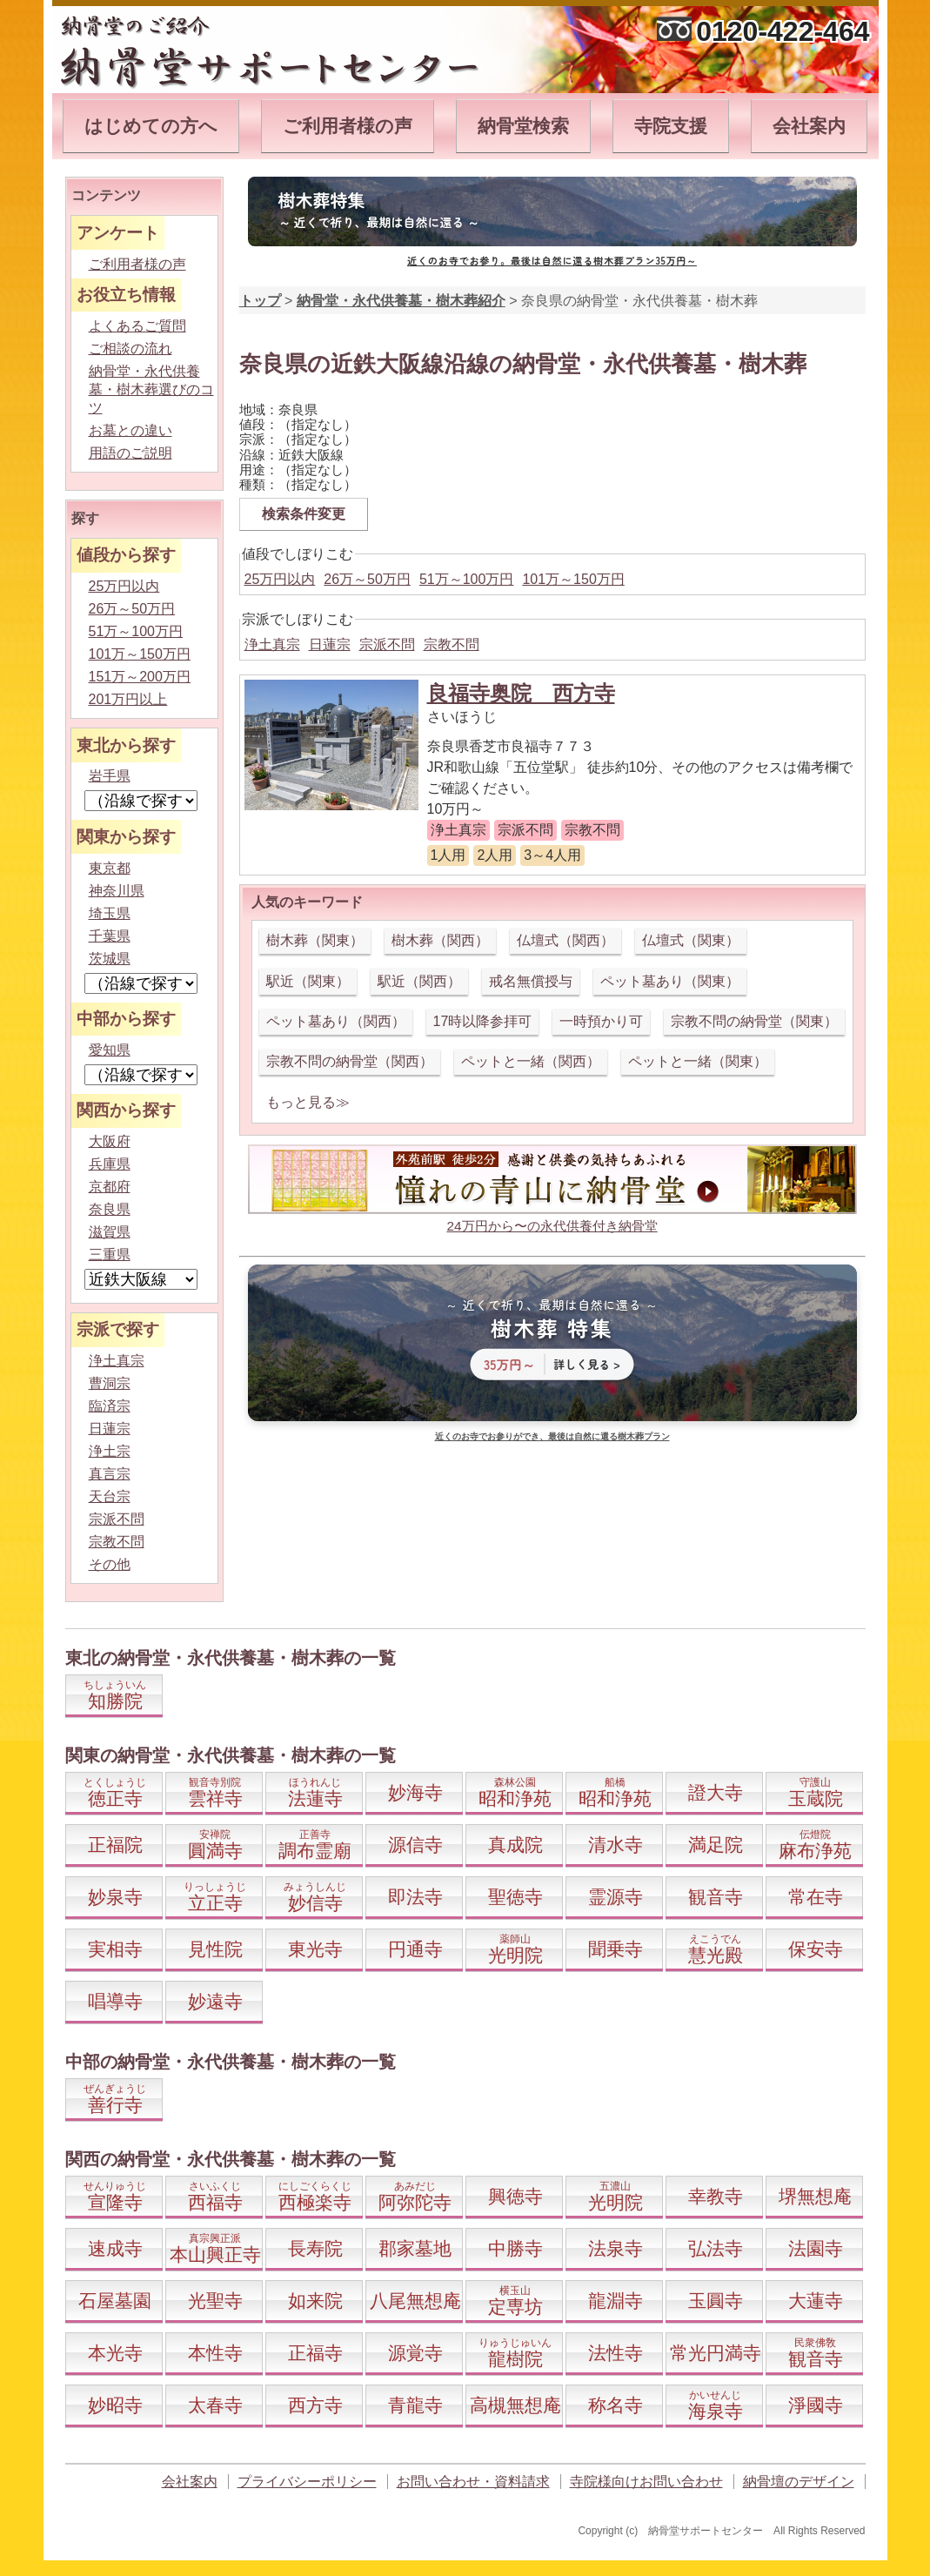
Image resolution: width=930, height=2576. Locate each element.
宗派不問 (387, 644)
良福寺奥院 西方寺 (521, 693)
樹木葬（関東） (315, 940)
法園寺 (815, 2248)
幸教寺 (715, 2196)
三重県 (109, 1254)
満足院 (715, 1845)
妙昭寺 (115, 2405)
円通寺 (415, 1949)
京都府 (109, 1186)
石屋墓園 (114, 2301)
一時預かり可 (601, 1021)
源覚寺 (415, 2353)
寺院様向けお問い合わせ (646, 2481)
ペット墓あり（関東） (669, 981)
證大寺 (715, 1792)
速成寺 (115, 2248)
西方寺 (315, 2405)
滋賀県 (109, 1231)
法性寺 (615, 2353)
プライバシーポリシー (307, 2481)
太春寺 (215, 2405)
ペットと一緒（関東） (697, 1061)
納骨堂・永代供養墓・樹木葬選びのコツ (151, 389)
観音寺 (715, 1897)
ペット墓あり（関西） (335, 1021)
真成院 (515, 1845)
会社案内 (809, 126)
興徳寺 (515, 2196)
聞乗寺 (615, 1949)
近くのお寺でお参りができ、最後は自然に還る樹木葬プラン (552, 1436)
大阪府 (109, 1141)
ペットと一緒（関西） (530, 1061)
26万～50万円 (367, 579)
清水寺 (615, 1845)
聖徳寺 (515, 1897)
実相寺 (115, 1949)
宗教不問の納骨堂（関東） (754, 1021)
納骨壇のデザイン (798, 2481)
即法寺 (415, 1897)
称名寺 (615, 2405)
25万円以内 (280, 579)
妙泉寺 (115, 1897)
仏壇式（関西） (565, 940)
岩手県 (109, 775)
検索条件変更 (303, 513)
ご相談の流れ (130, 348)
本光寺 (115, 2353)
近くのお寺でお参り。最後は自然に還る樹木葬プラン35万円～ (552, 260)
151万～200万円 (140, 676)
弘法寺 (715, 2248)
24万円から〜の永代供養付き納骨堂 (551, 1225)
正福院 (115, 1845)
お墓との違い (130, 430)
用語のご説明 (130, 453)
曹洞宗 (109, 1383)
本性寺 (215, 2353)
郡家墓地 (415, 2248)
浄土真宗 (272, 644)
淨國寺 (815, 2405)
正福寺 (315, 2353)
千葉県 (109, 936)
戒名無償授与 (530, 981)
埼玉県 (109, 913)
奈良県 (109, 1209)
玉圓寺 (715, 2301)
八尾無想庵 (415, 2301)
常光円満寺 (715, 2353)
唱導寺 (115, 2001)
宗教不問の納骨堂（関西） (349, 1061)
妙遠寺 (215, 2001)
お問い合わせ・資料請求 (473, 2481)
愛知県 (109, 1050)
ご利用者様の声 (347, 126)
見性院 (215, 1949)
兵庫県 (109, 1164)
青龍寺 (415, 2405)
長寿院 (315, 2248)
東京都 (109, 868)
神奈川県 (116, 890)
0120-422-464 (782, 31)
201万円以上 (128, 699)
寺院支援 (670, 126)
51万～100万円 (466, 579)
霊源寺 (615, 1897)
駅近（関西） (419, 981)
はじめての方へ (150, 126)
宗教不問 (451, 644)
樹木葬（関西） (440, 940)
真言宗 (109, 1473)
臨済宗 (109, 1406)
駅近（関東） (308, 981)
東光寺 (315, 1949)
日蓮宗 (330, 644)
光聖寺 (215, 2301)
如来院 (315, 2301)
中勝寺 (515, 2248)
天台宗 (109, 1496)
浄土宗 (109, 1451)
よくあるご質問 (137, 326)
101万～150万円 (573, 579)
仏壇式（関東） (690, 940)
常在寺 (815, 1897)
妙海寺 (415, 1792)
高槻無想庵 (515, 2405)
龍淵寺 (615, 2301)
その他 (109, 1564)
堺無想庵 (815, 2196)
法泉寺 (615, 2248)
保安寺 (815, 1949)
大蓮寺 (815, 2301)
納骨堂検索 (523, 126)
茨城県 (109, 958)
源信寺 (415, 1845)
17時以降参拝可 (482, 1021)
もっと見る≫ (308, 1102)
